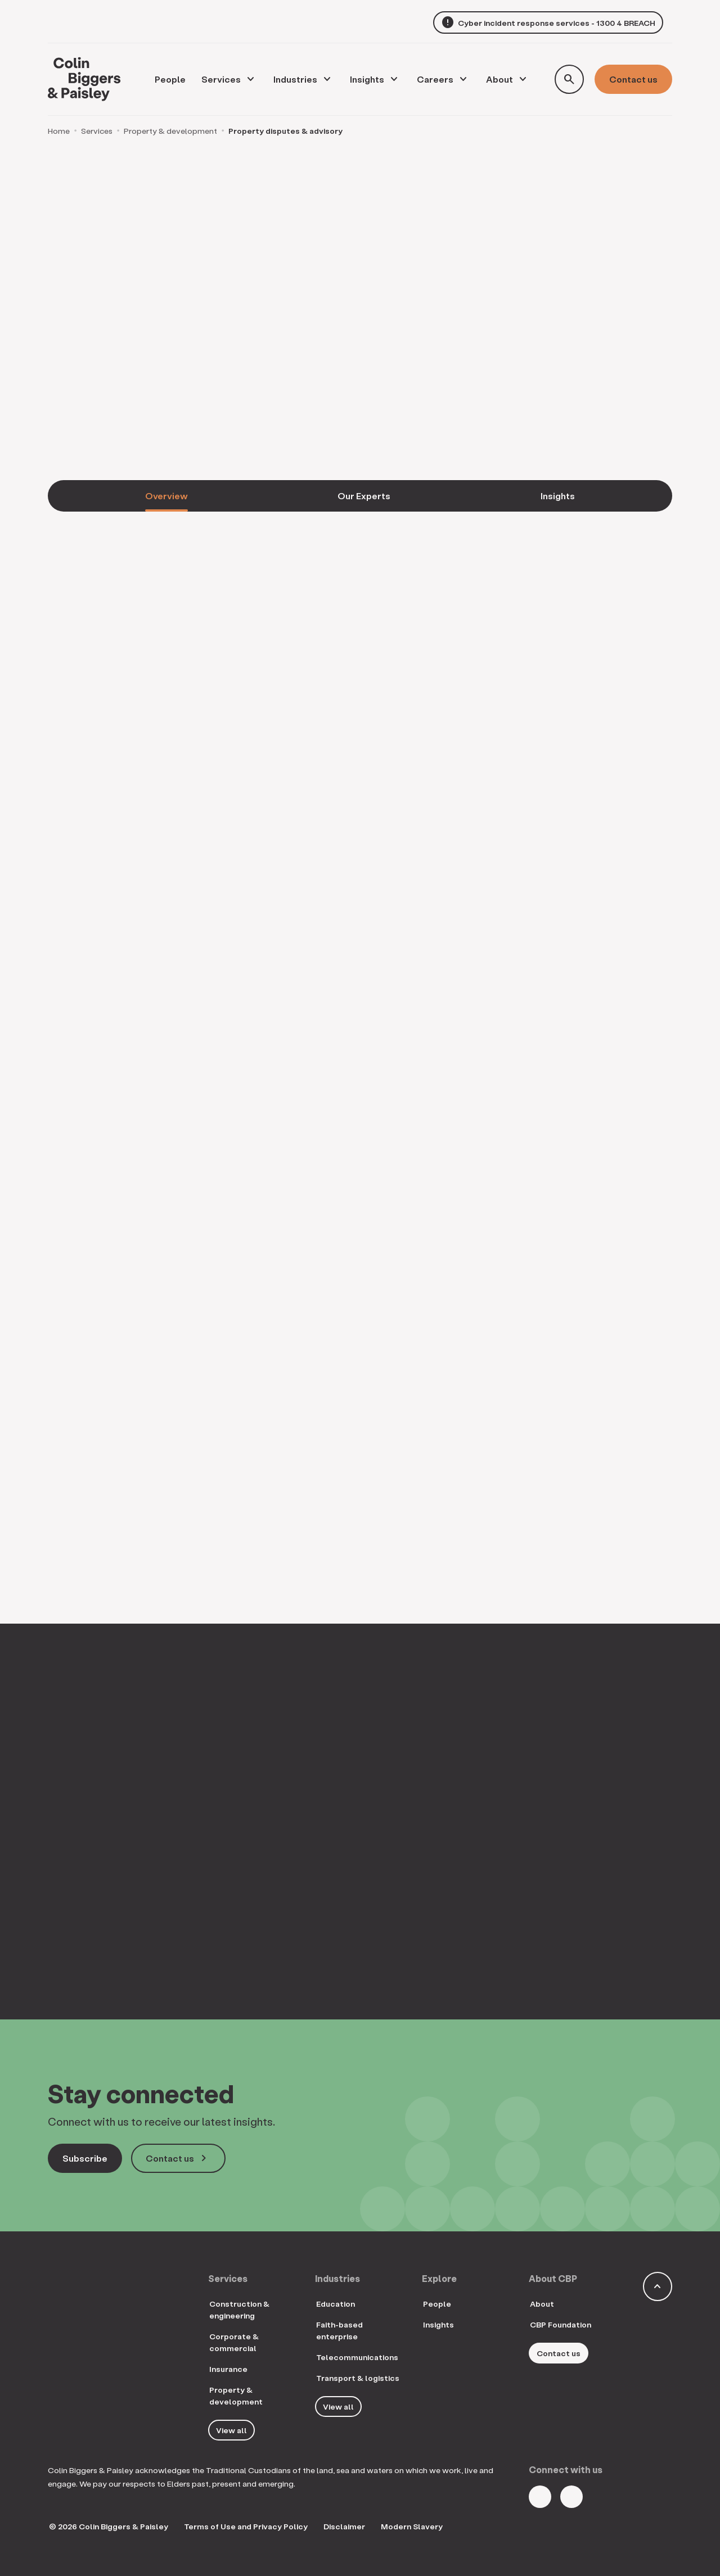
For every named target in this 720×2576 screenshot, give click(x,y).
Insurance (228, 2368)
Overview (166, 495)
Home (59, 130)
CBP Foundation (560, 2324)
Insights (367, 79)
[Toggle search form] (569, 79)
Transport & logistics (357, 2377)
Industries (295, 79)
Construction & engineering (239, 2309)
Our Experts (364, 495)
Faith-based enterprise (339, 2330)
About (499, 79)
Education (335, 2303)
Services (221, 79)
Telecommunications (357, 2357)
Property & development (170, 130)
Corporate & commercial (234, 2342)
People (437, 2303)
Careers (435, 79)
